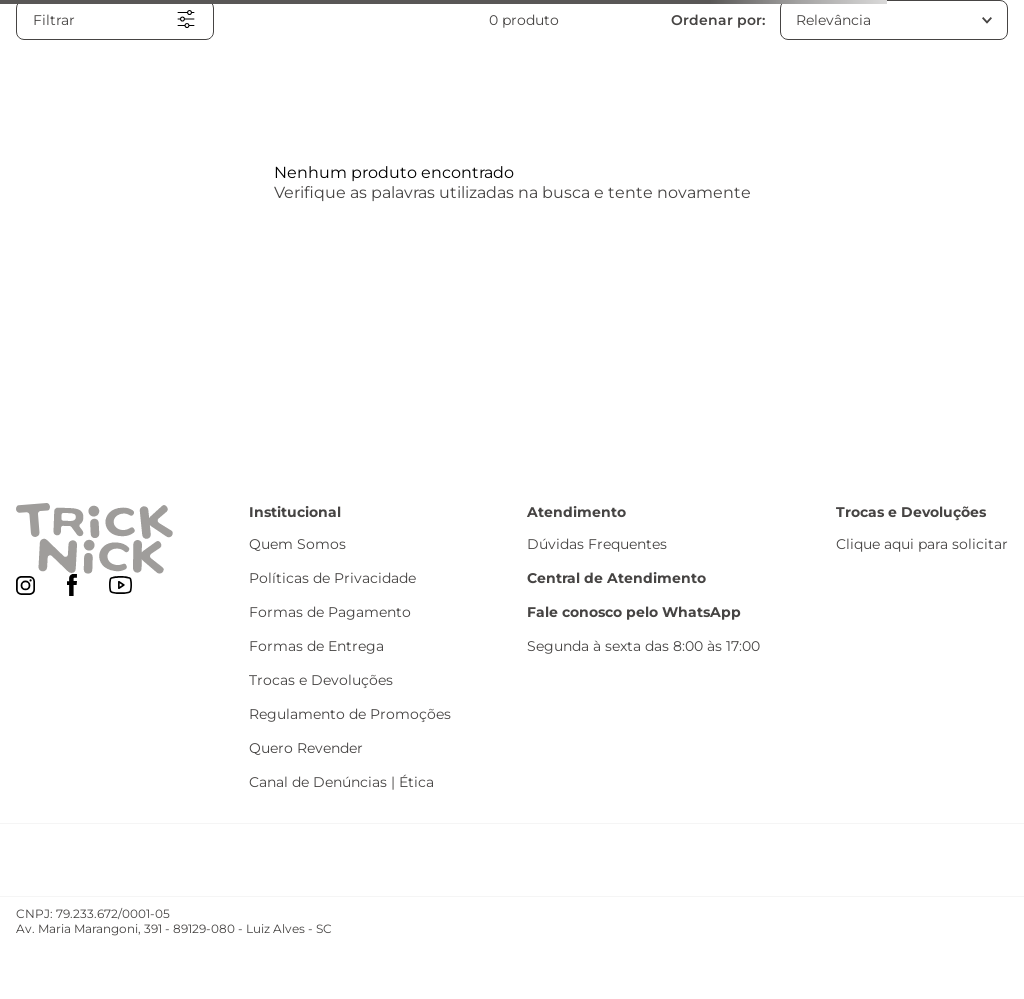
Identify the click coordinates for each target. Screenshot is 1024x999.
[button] (115, 20)
